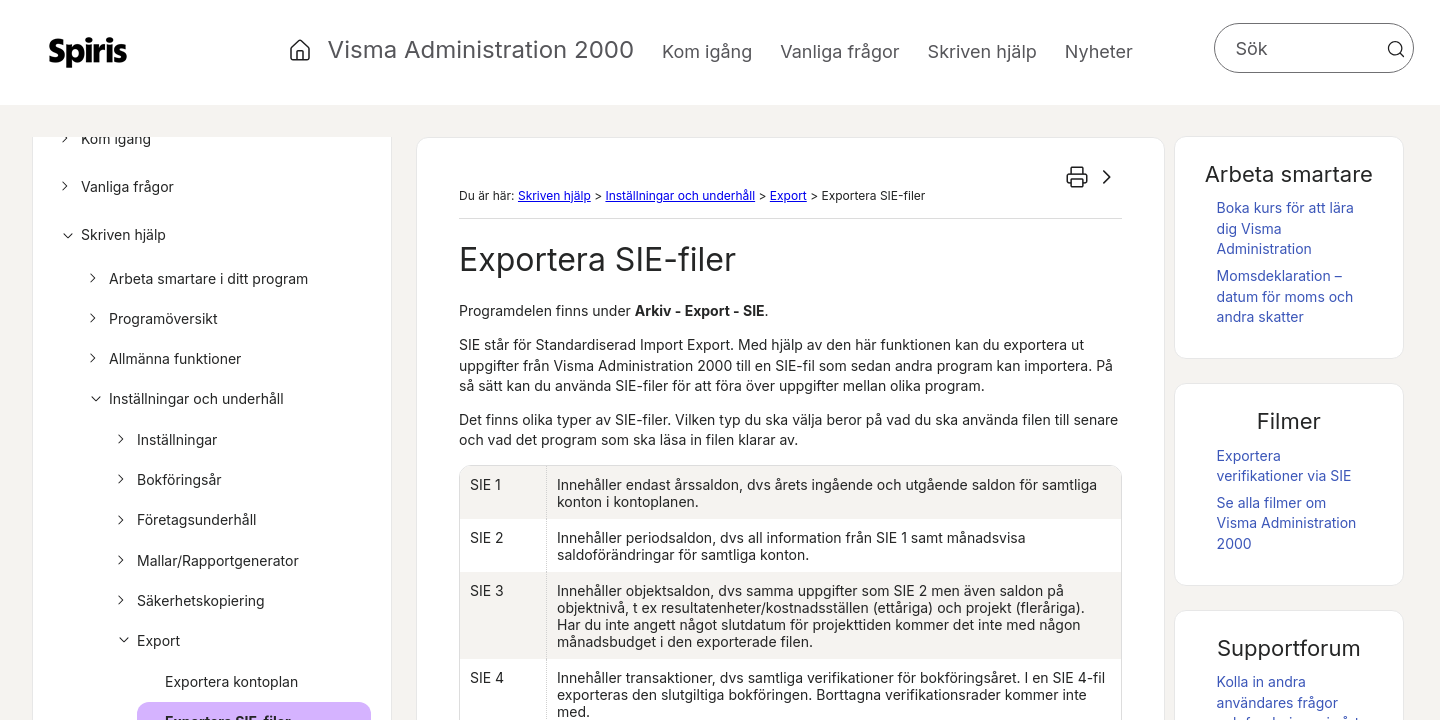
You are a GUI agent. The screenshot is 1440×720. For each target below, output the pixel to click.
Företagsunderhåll (184, 520)
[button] (1396, 49)
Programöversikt (150, 319)
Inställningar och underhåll (183, 399)
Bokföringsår (166, 480)
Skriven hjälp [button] (982, 51)
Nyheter (1099, 51)
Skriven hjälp (110, 235)
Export (145, 641)
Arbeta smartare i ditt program (195, 279)
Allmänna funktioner (162, 359)
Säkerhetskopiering (188, 601)
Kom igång (103, 139)
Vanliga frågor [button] (839, 51)
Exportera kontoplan (231, 681)
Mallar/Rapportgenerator (205, 561)
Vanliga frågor (114, 187)
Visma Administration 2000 (481, 49)
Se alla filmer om (1287, 523)
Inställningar (164, 440)
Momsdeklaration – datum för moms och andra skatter (1285, 296)
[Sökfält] (1314, 48)
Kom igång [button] (707, 51)
